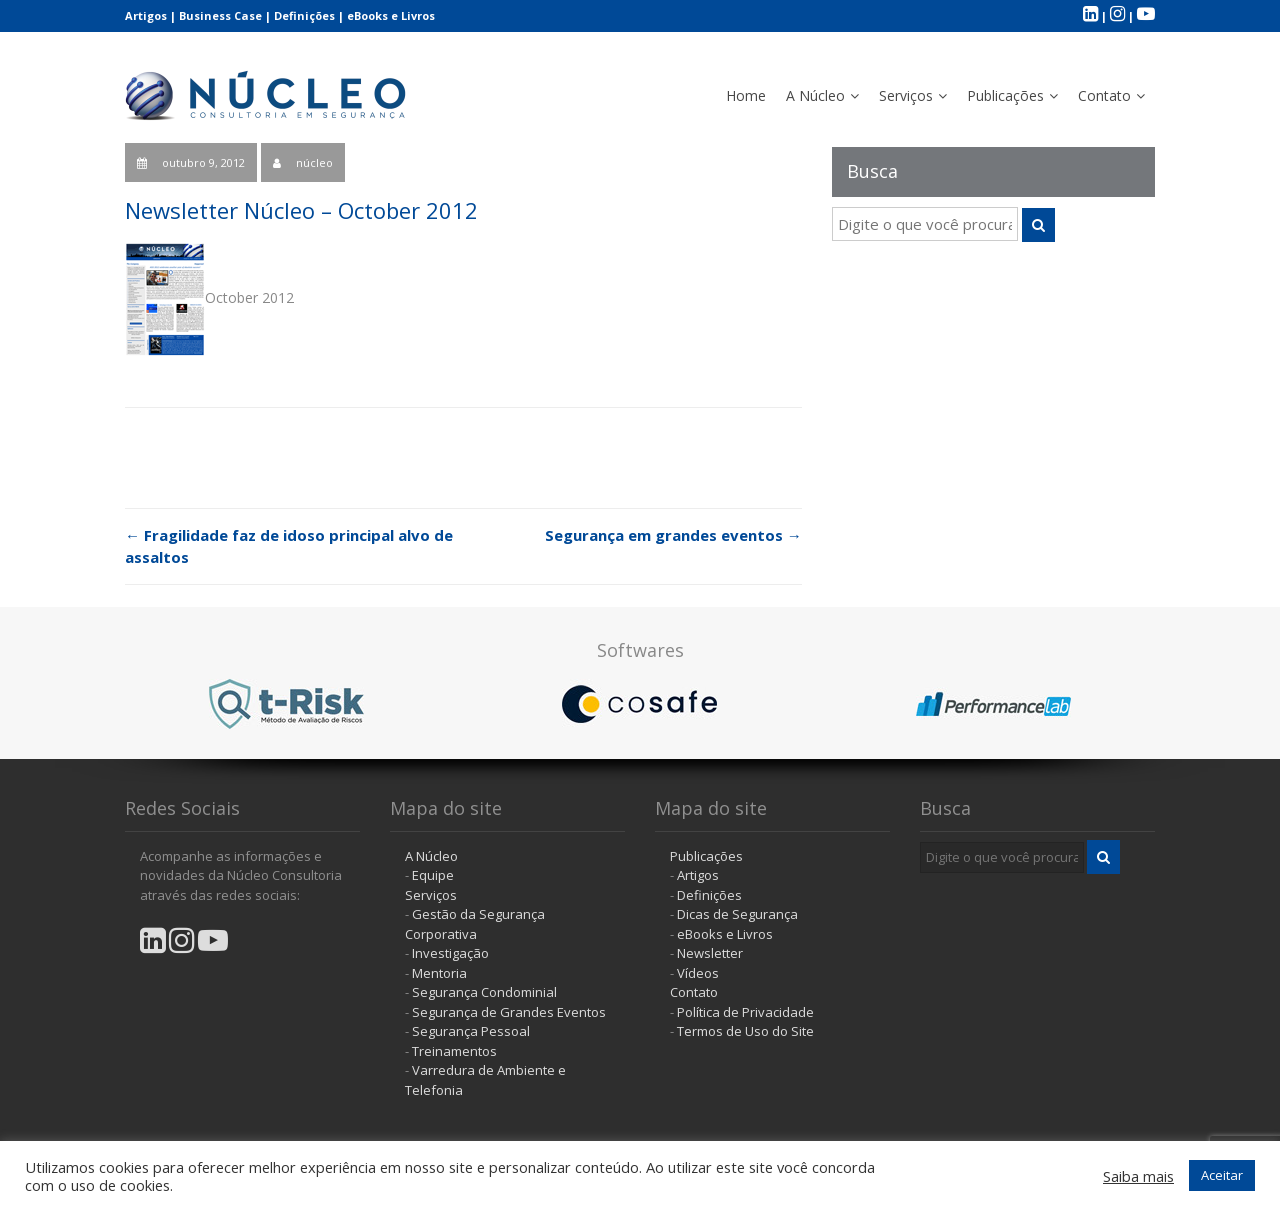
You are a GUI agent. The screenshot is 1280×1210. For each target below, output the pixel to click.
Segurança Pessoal (471, 1031)
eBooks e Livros (391, 15)
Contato (1104, 95)
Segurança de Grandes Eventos (509, 1012)
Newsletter (710, 953)
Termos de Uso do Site (745, 1031)
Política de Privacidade (745, 1012)
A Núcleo (815, 95)
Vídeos (698, 973)
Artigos (146, 15)
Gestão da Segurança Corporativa (475, 924)
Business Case (220, 15)
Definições (304, 15)
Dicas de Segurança (737, 914)
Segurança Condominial (484, 992)
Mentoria (439, 973)
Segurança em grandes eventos (673, 535)
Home (746, 95)
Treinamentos (454, 1051)
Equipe (433, 875)
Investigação (450, 953)
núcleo (314, 162)
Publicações (1005, 95)
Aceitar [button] (1222, 1175)
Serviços (906, 95)
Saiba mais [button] (1138, 1176)
